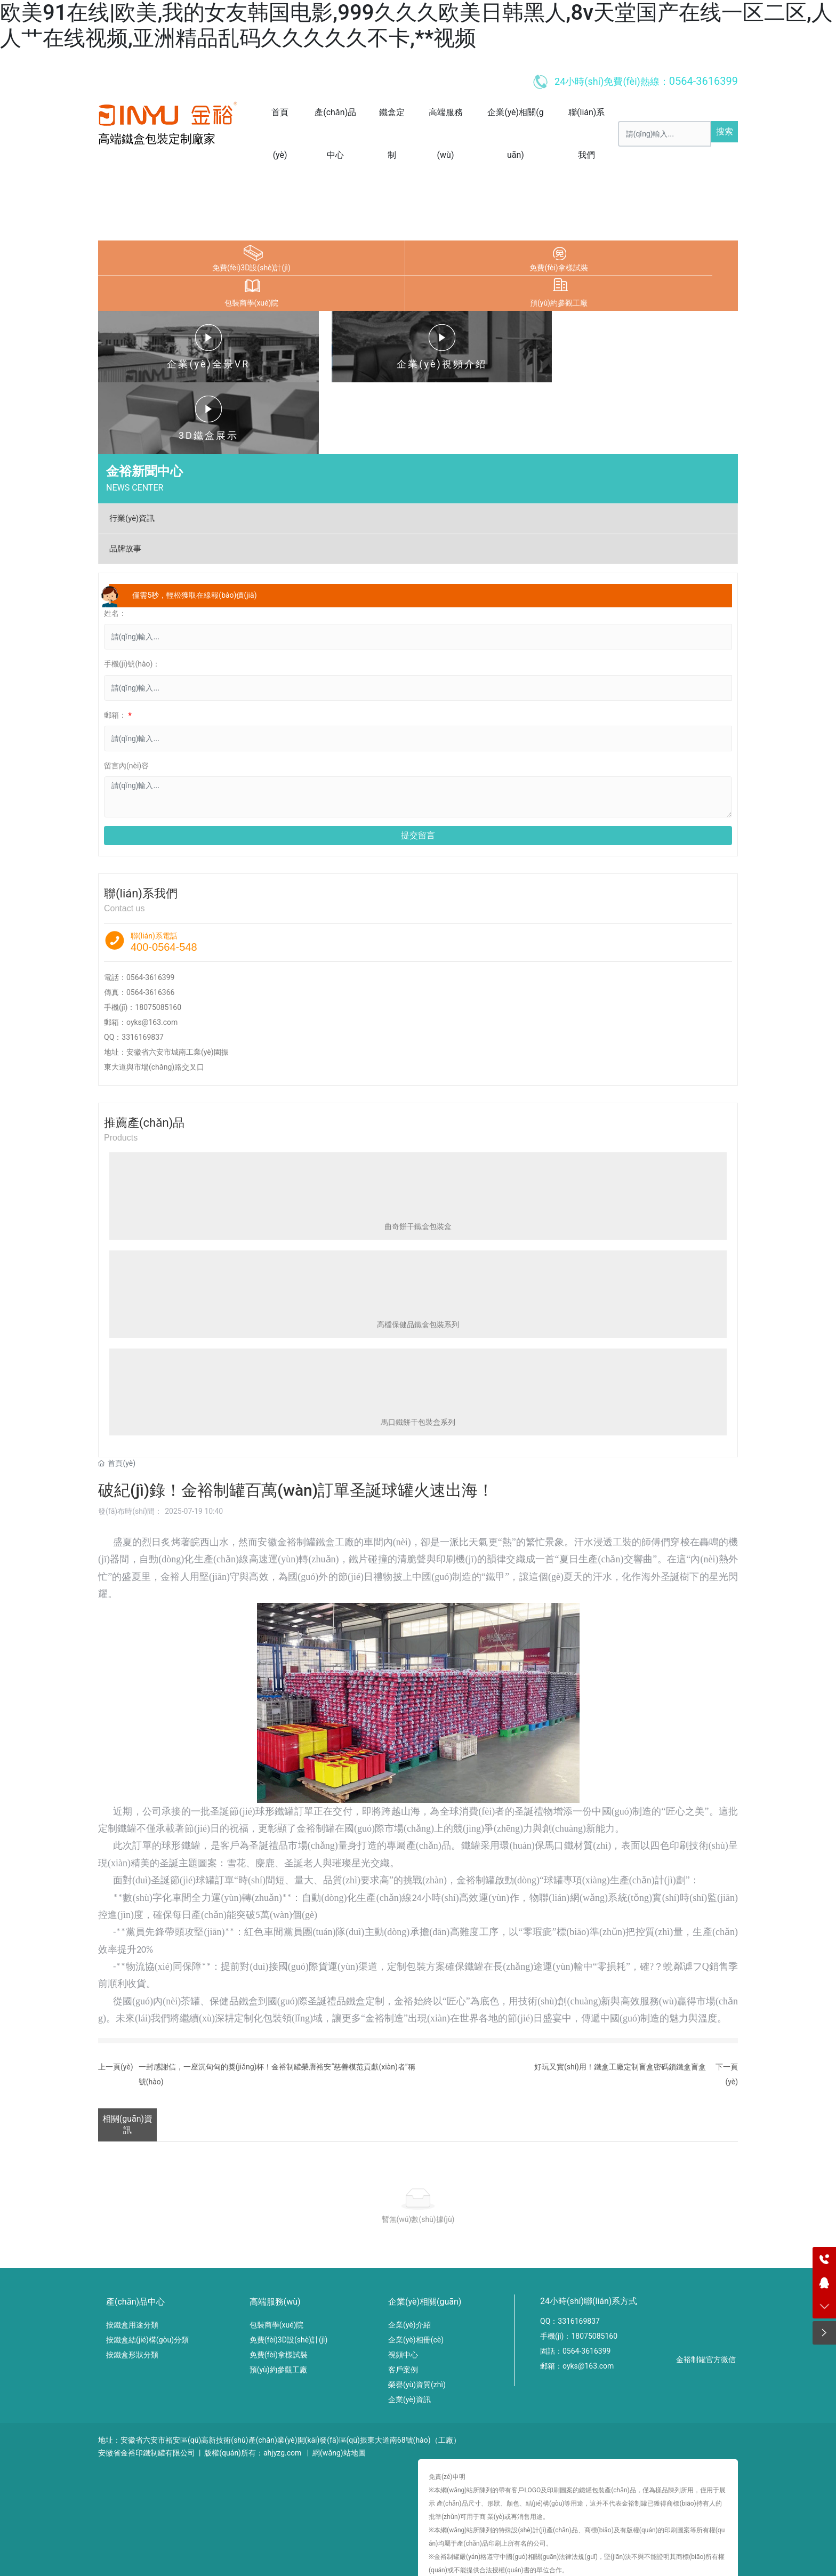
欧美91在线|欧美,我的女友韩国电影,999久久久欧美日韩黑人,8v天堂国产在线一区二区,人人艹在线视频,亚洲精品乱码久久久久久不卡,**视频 (416, 25)
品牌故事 (125, 477)
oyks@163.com (152, 950)
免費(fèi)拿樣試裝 (558, 267)
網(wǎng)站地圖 (339, 2381)
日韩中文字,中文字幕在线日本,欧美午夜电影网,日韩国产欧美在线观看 (584, 2557)
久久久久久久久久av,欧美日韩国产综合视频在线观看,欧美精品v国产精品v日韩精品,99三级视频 (312, 2557)
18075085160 (158, 935)
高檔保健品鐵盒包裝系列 (418, 1252)
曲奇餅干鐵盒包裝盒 (418, 1154)
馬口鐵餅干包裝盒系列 (418, 1350)
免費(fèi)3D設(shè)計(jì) (251, 267)
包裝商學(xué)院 (251, 303)
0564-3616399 (150, 905)
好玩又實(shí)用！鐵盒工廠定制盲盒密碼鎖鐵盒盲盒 (620, 1995)
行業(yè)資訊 (132, 446)
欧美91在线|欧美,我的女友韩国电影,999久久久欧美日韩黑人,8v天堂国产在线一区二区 (141, 2544)
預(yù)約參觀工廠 (559, 303)
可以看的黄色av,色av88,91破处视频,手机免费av (78, 2557)
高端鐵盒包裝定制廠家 (156, 139)
